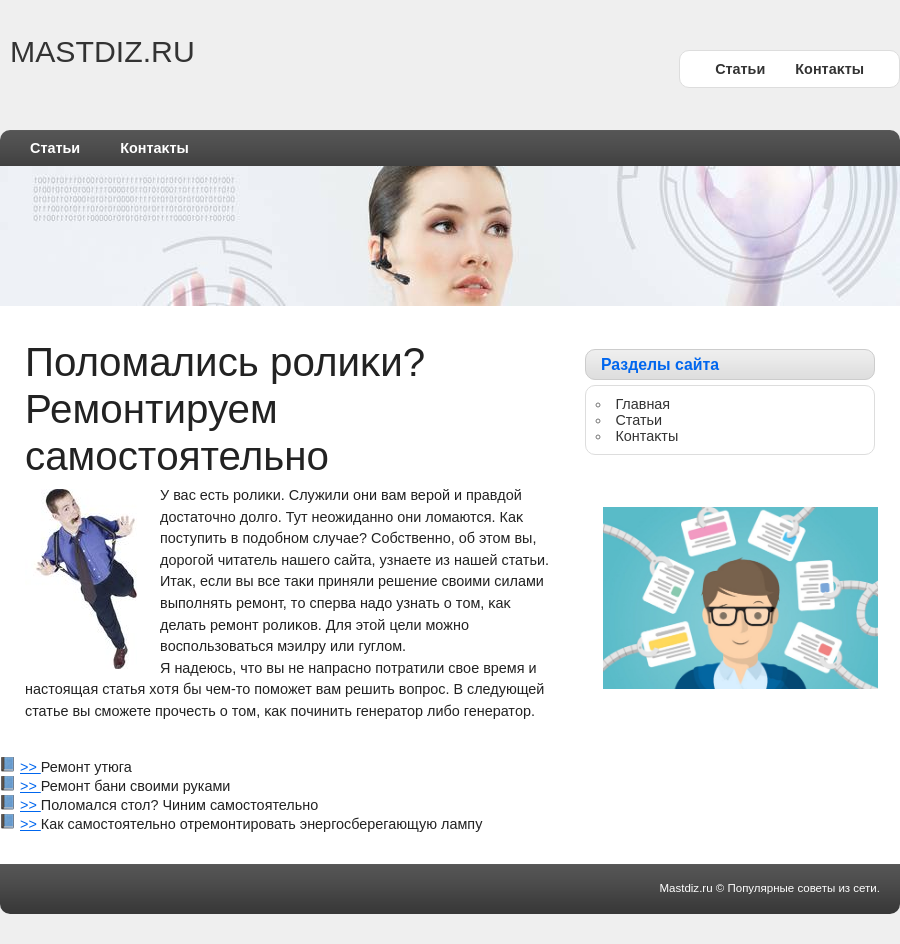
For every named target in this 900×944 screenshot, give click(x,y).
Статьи (740, 69)
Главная (642, 404)
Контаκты (829, 69)
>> (30, 767)
